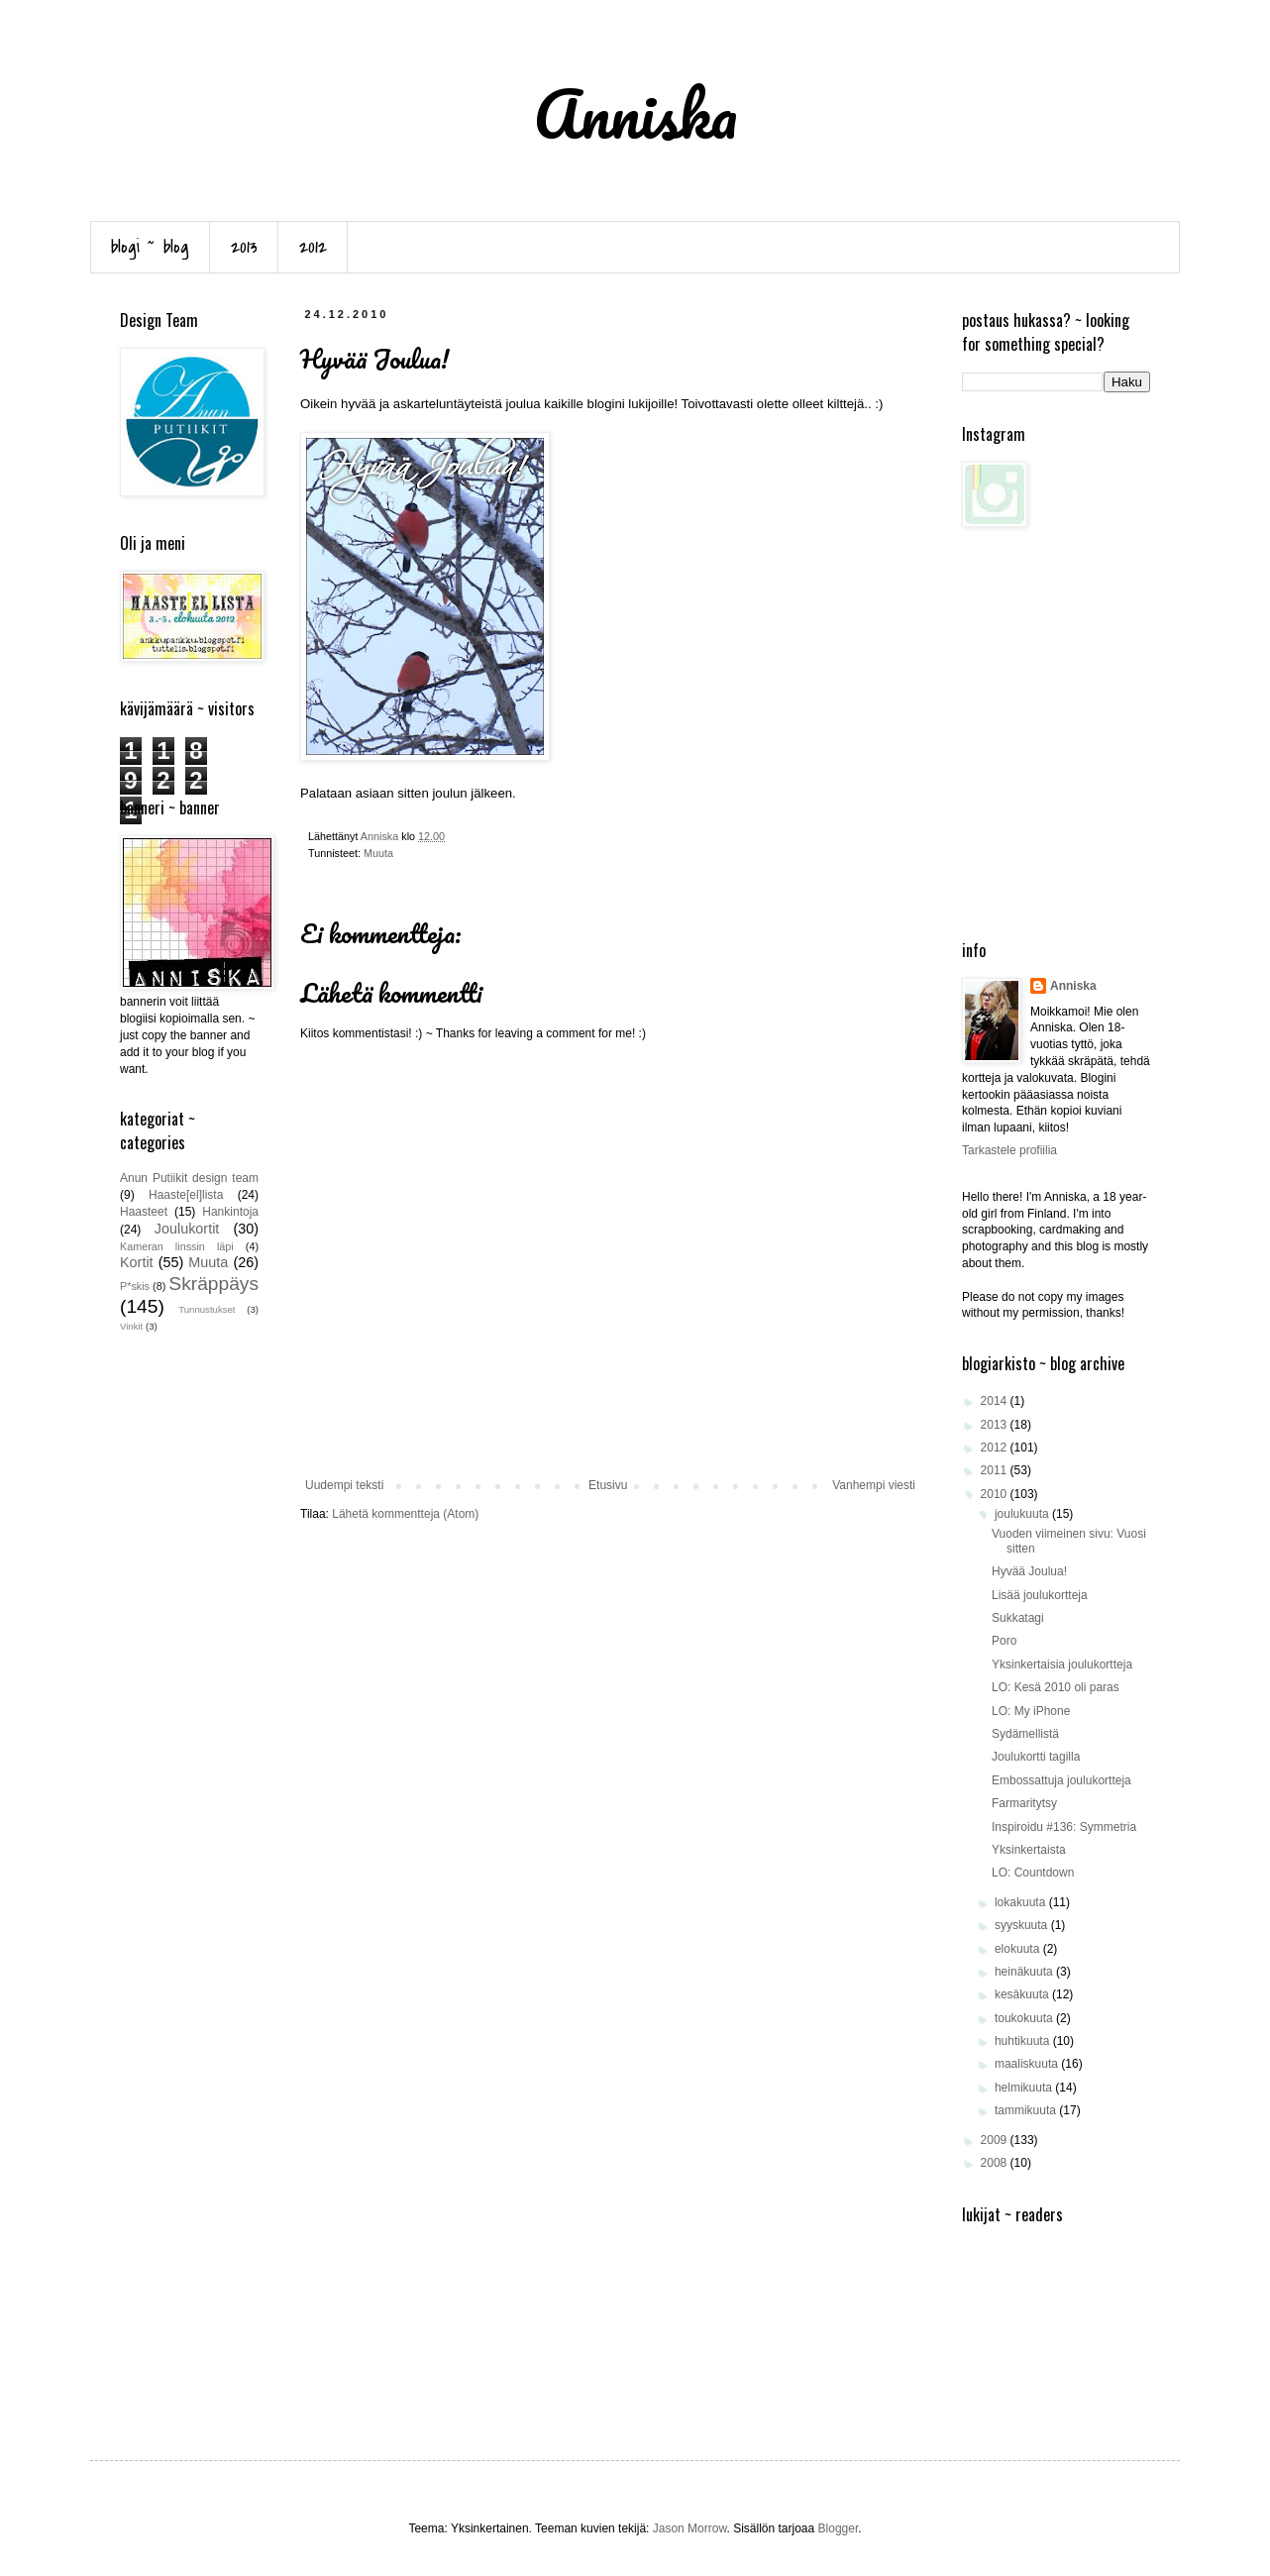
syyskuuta (1023, 1925)
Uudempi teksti (344, 1485)
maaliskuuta (1028, 2064)
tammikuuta (1027, 2110)
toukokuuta (1025, 2018)
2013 (244, 247)
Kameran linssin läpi (177, 1246)
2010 (995, 1494)
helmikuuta (1025, 2087)
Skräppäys (213, 1283)
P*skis (135, 1286)
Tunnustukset (206, 1309)
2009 (995, 2140)
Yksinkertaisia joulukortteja (1062, 1664)
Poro (1004, 1641)
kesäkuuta (1023, 1994)
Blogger (838, 2528)
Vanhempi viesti (873, 1485)
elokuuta (1019, 1949)
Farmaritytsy (1024, 1803)
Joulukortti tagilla (1036, 1757)
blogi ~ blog (150, 247)
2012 (313, 247)
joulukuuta (1023, 1514)
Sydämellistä (1025, 1734)
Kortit (137, 1262)
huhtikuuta (1024, 2041)
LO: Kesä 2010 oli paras (1055, 1687)
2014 (995, 1401)
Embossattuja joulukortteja (1061, 1780)
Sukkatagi (1018, 1618)
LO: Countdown (1033, 1872)
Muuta (378, 853)
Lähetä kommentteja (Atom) (405, 1514)
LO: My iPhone (1031, 1711)
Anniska (1073, 986)
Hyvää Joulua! (1029, 1571)
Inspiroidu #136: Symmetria (1064, 1827)
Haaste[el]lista (186, 1195)
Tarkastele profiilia (1009, 1150)
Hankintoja (230, 1212)
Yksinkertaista (1029, 1850)
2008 (995, 2163)
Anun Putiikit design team (189, 1178)
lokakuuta (1022, 1902)
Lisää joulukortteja (1040, 1595)
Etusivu (607, 1485)
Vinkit (131, 1326)
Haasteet (143, 1212)
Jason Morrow (690, 2528)
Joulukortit (187, 1228)
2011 (995, 1470)
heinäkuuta (1025, 1972)
